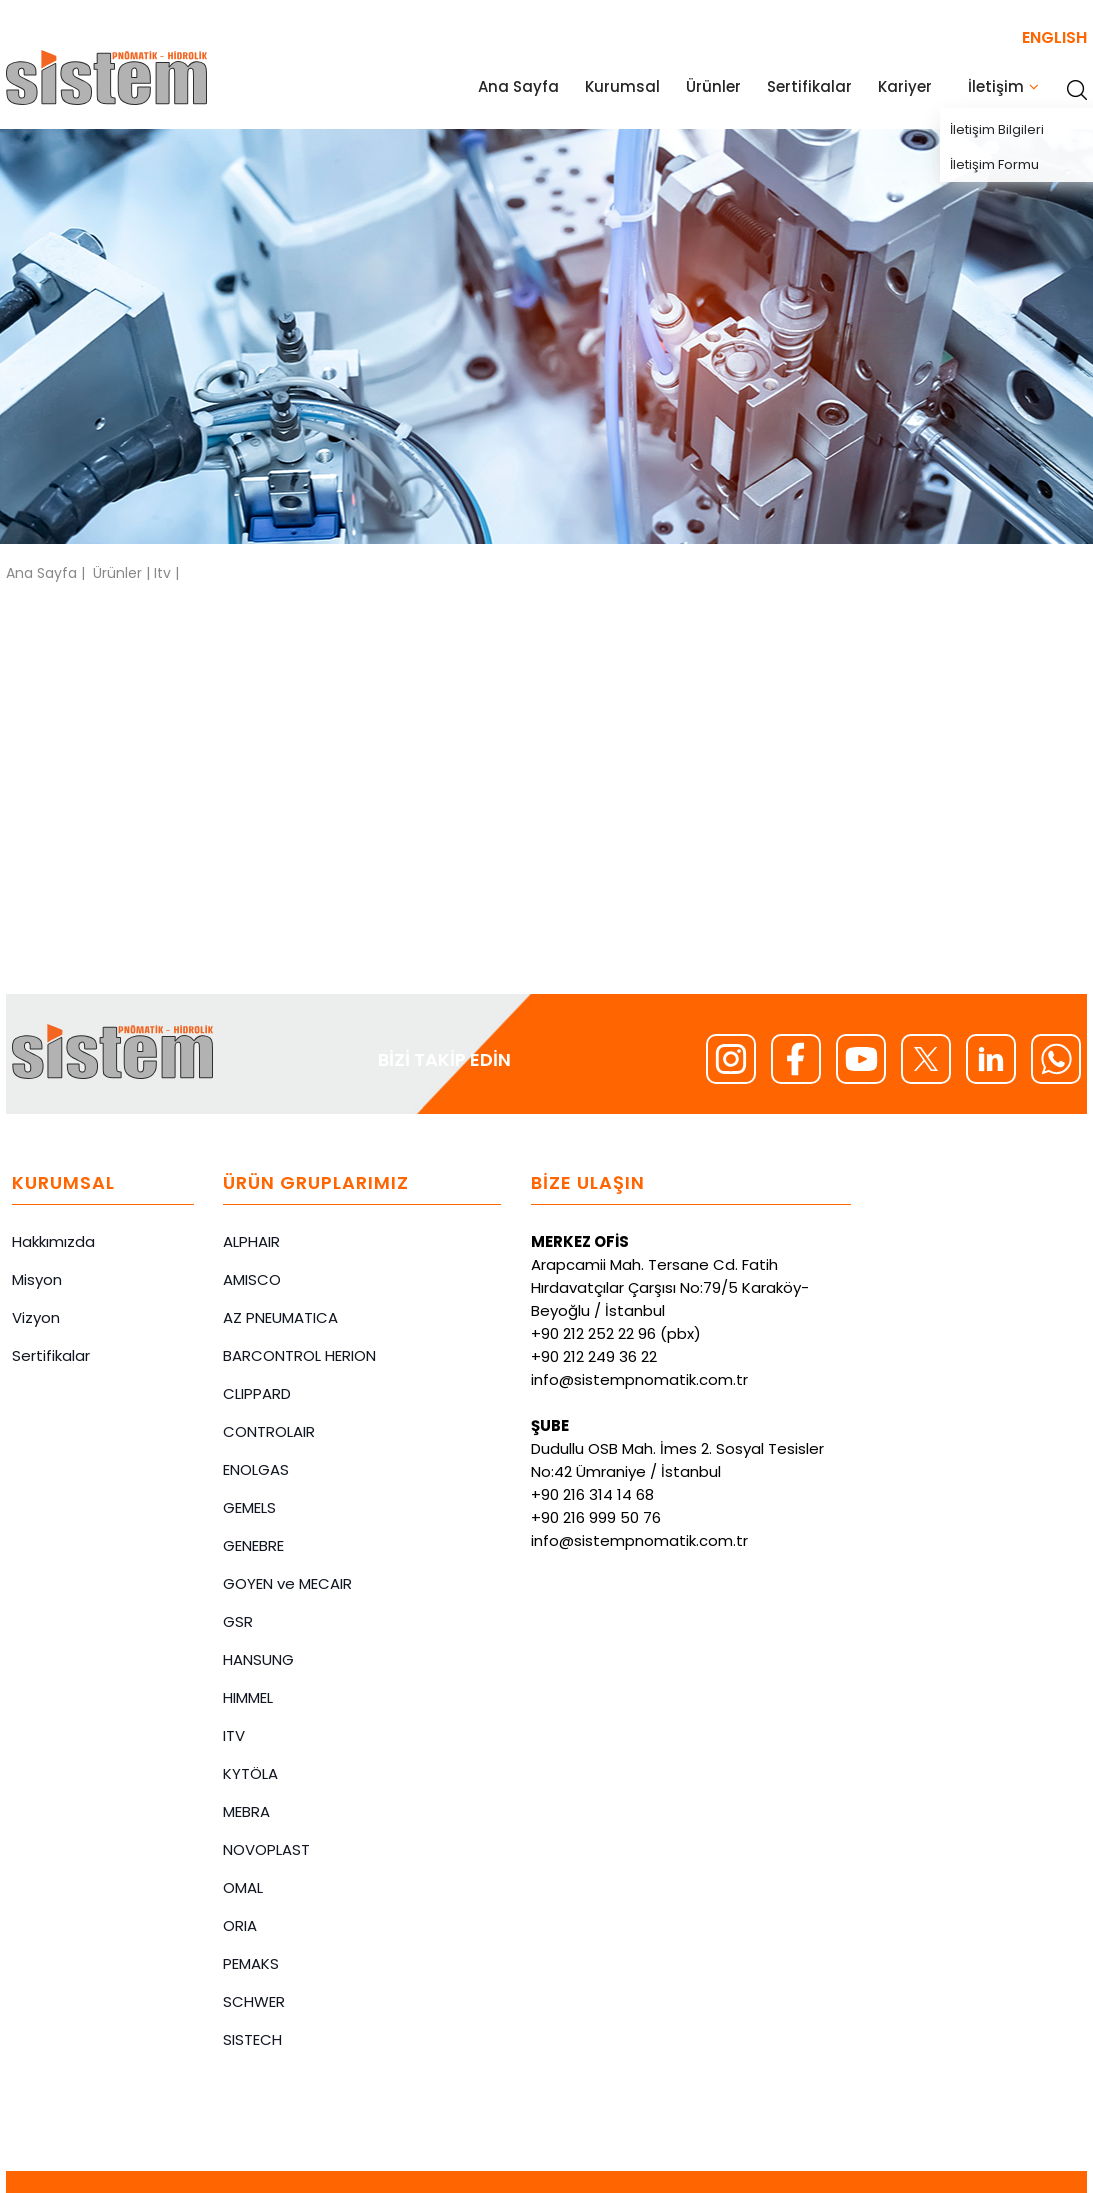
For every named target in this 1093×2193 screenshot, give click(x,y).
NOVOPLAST (266, 1849)
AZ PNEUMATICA (280, 1317)
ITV (234, 1735)
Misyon (37, 1279)
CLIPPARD (257, 1393)
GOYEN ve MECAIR (287, 1583)
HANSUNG (258, 1659)
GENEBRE (253, 1545)
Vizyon (36, 1317)
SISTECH (252, 2039)
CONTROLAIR (269, 1431)
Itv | (166, 573)
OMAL (243, 1887)
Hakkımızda (53, 1241)
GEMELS (249, 1507)
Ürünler (713, 86)
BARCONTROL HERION (299, 1355)
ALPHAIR (251, 1241)
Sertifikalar (809, 86)
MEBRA (246, 1811)
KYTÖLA (250, 1773)
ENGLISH (1054, 37)
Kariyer (905, 86)
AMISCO (252, 1279)
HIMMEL (248, 1697)
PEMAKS (251, 1963)
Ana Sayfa (518, 86)
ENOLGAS (256, 1469)
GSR (238, 1621)
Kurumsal (622, 86)
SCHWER (254, 2001)
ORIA (240, 1925)
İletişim (996, 86)
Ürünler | (123, 573)
